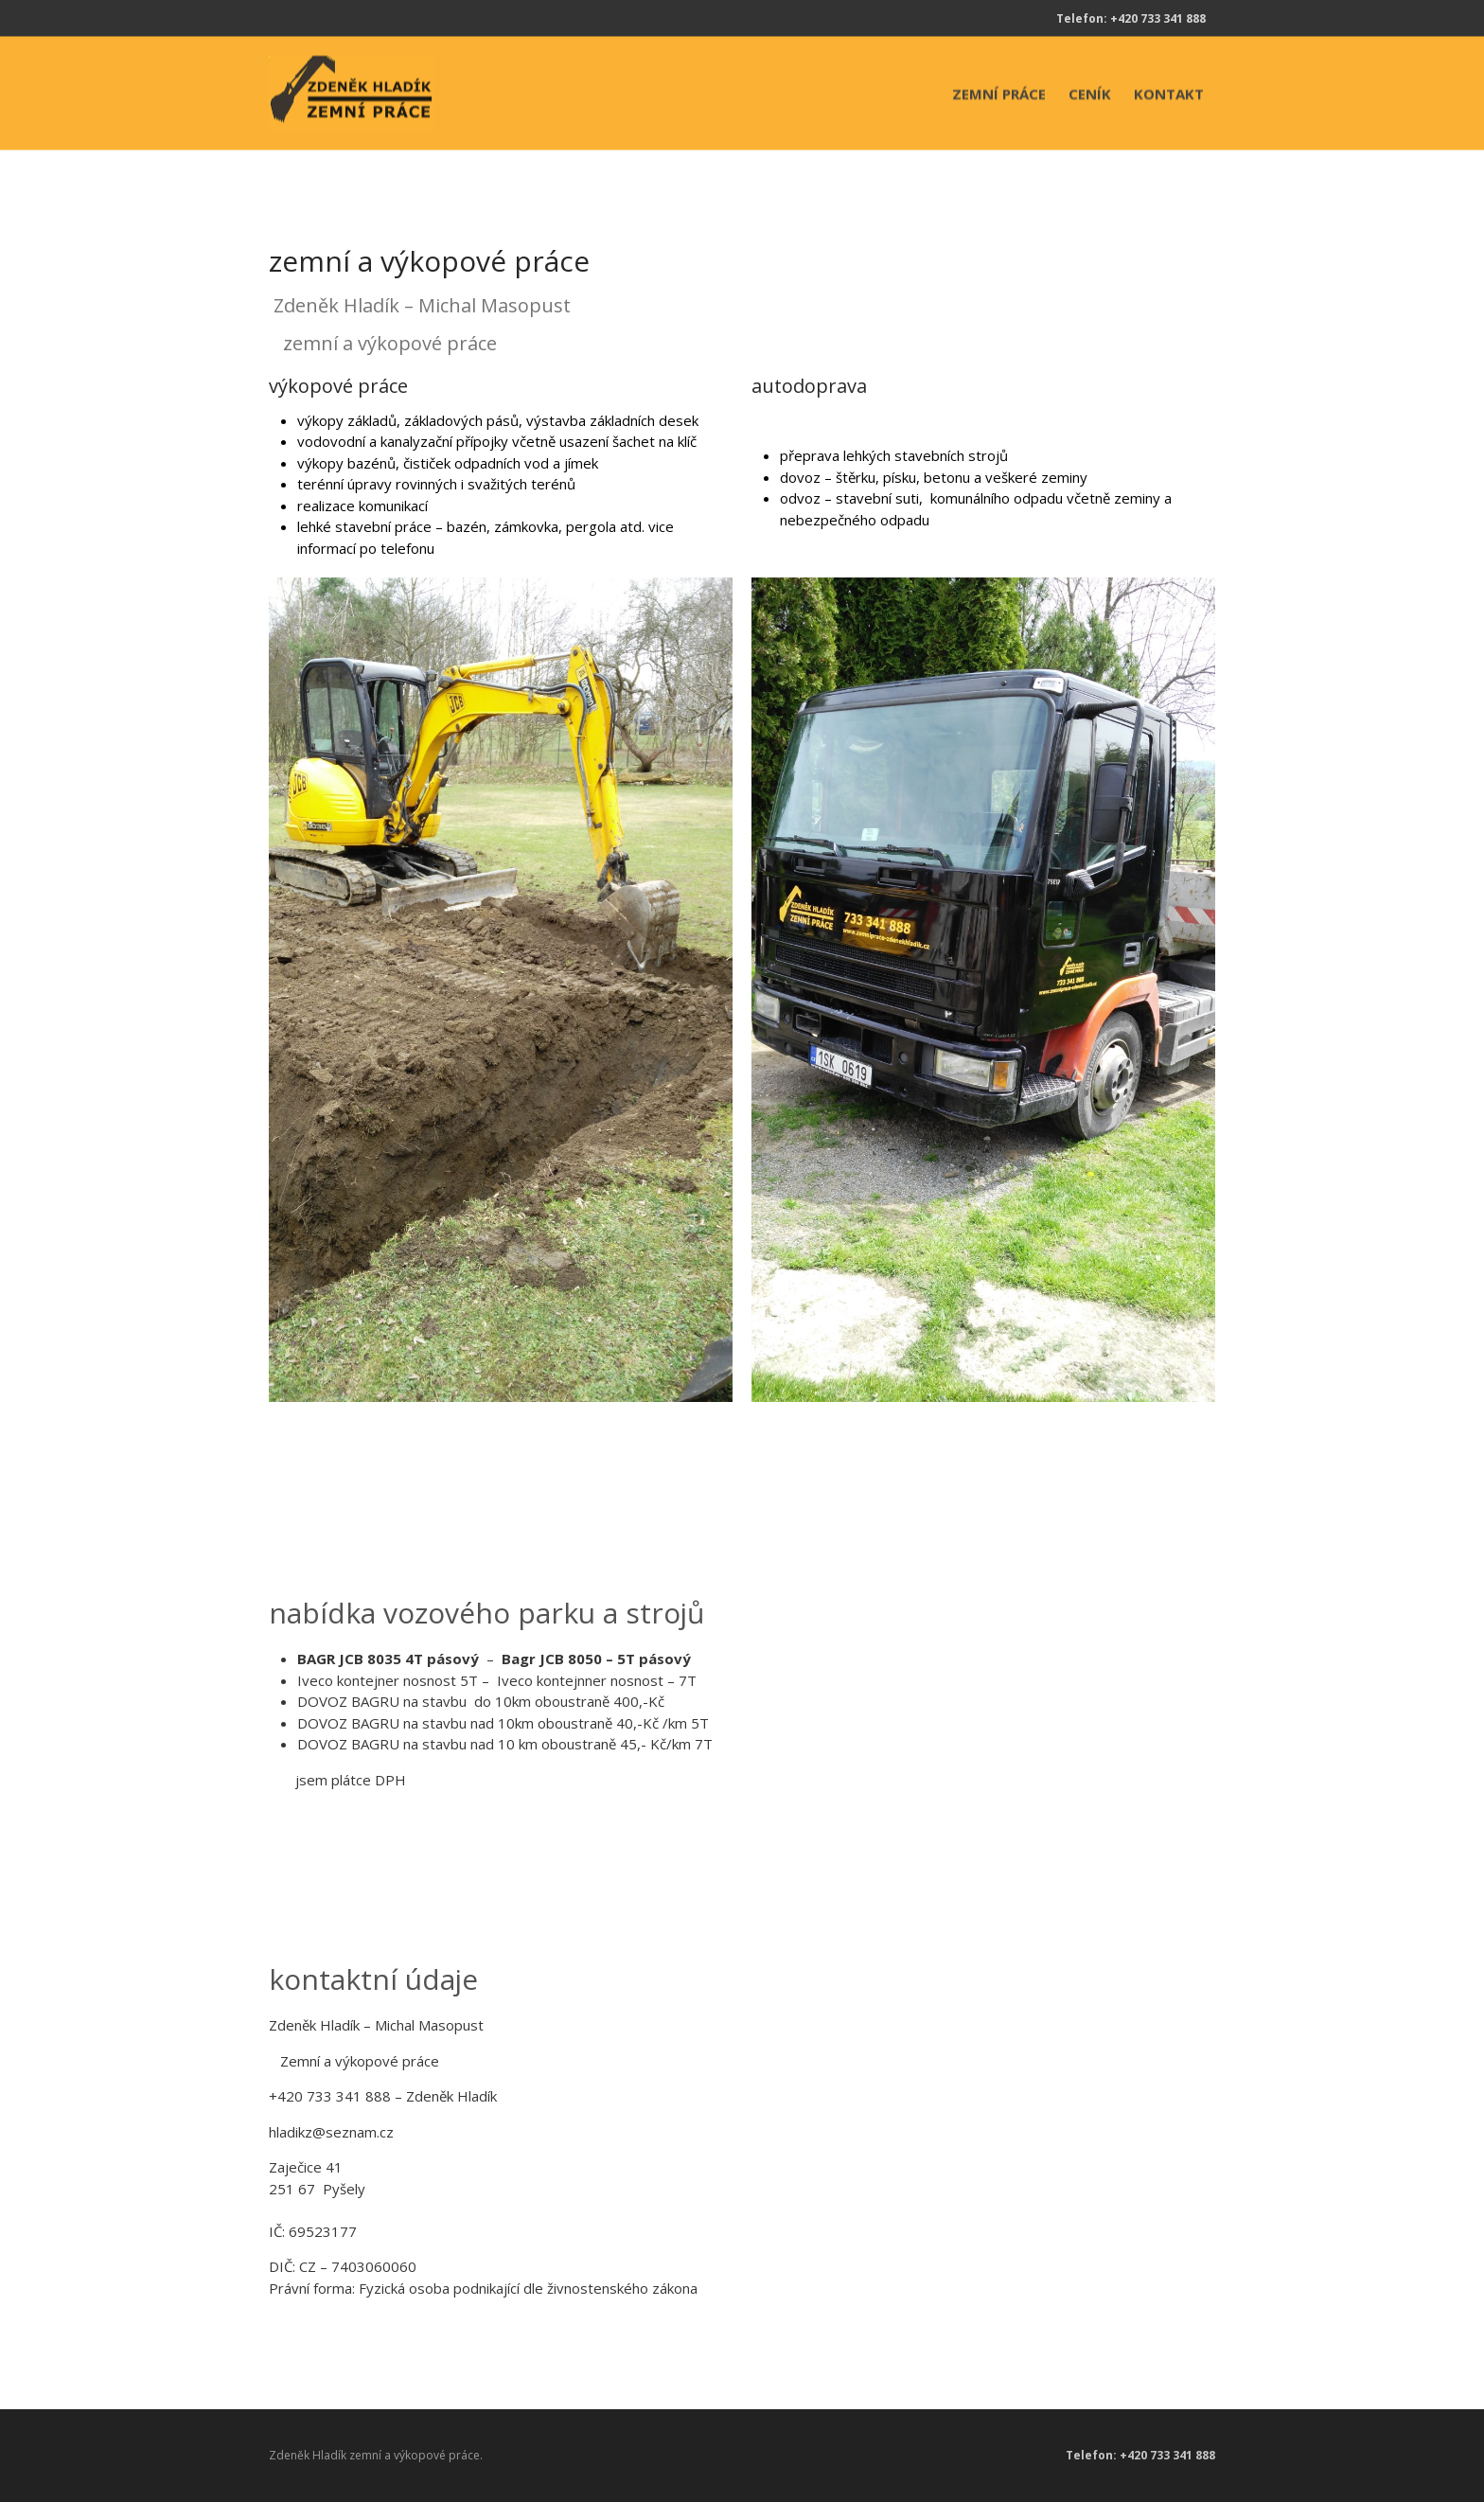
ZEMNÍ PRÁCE (999, 93)
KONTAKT (1169, 93)
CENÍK (1090, 93)
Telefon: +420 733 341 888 (1131, 18)
